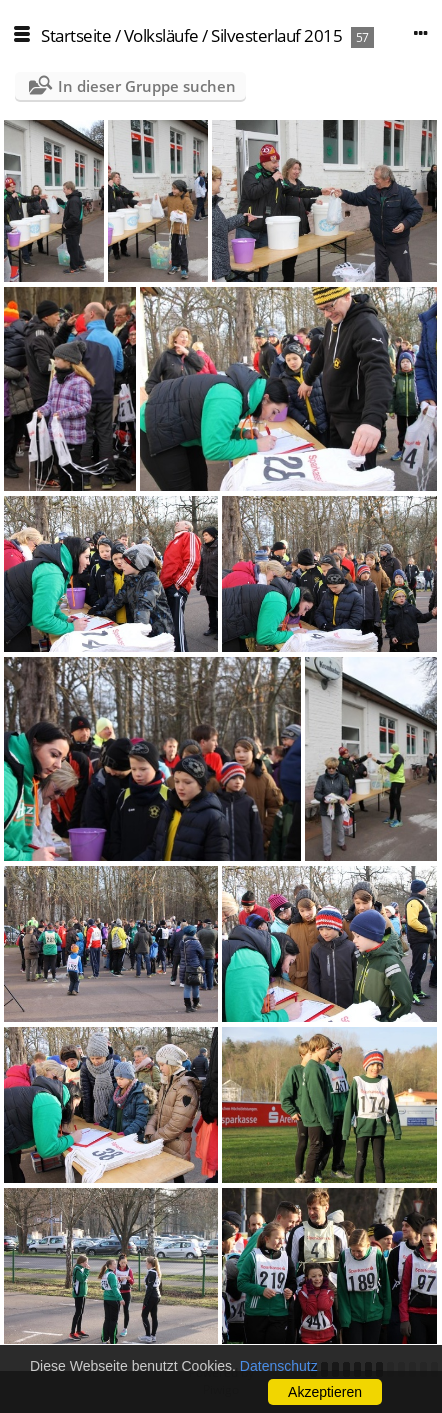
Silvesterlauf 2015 (276, 35)
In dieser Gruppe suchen (147, 86)
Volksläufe (161, 35)
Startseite (76, 35)
